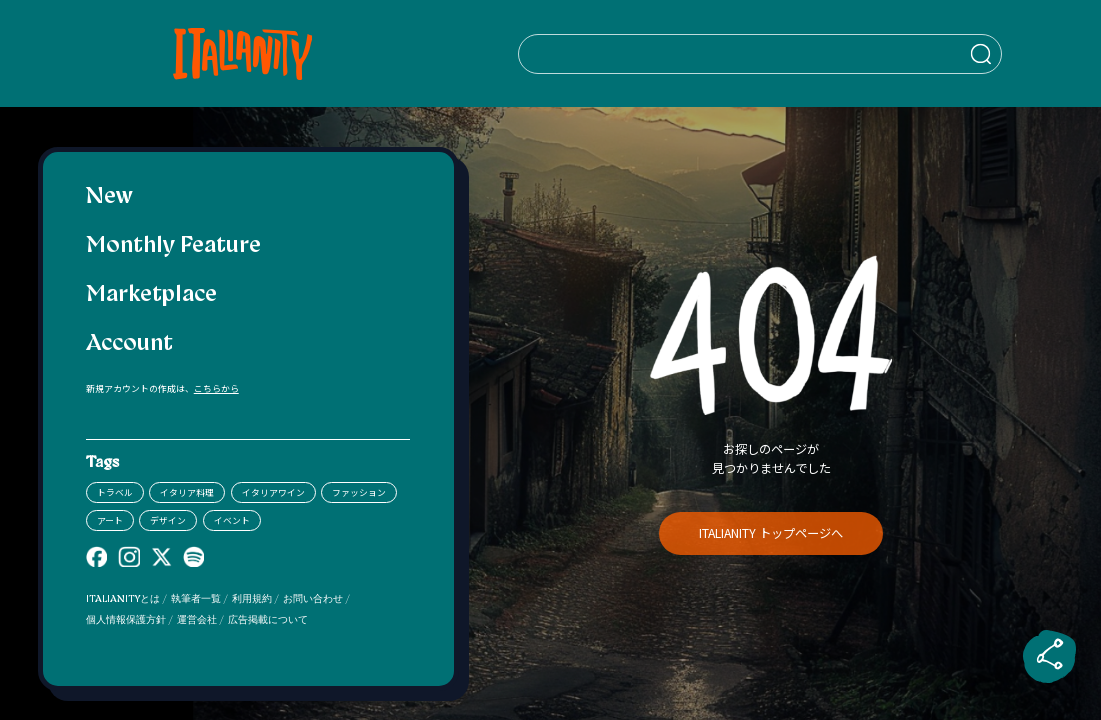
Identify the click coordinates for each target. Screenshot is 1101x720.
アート (110, 520)
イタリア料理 (187, 492)
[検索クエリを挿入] (771, 54)
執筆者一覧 (196, 599)
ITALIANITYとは (123, 599)
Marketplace (151, 295)
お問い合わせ (313, 599)
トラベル (115, 492)
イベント (232, 520)
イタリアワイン (273, 492)
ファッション (359, 492)
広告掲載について (268, 620)
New (109, 197)
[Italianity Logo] (247, 53)
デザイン (168, 520)
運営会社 (197, 620)
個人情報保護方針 (126, 620)
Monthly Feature (173, 246)
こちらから (216, 388)
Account (129, 344)
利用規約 (252, 599)
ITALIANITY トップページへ (771, 533)
